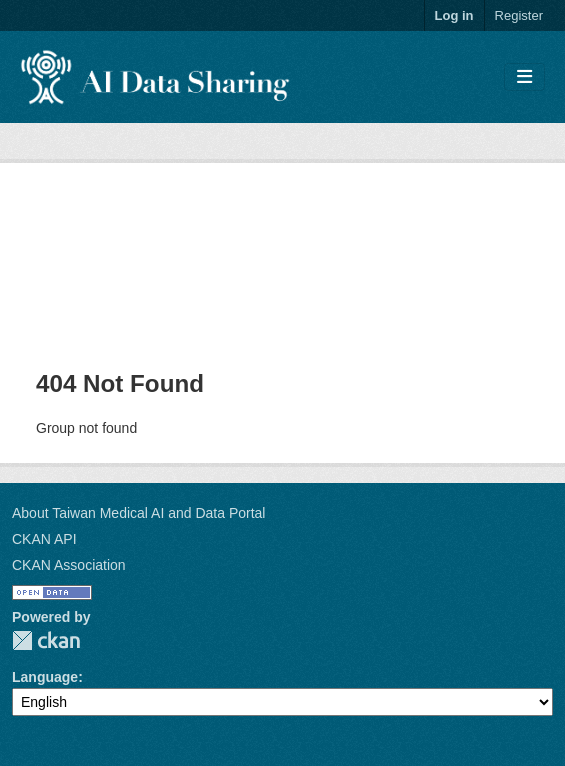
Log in (454, 15)
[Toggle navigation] (524, 77)
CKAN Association (69, 565)
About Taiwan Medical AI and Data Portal (138, 513)
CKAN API (44, 539)
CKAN (46, 640)
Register (519, 15)
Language (45, 677)
